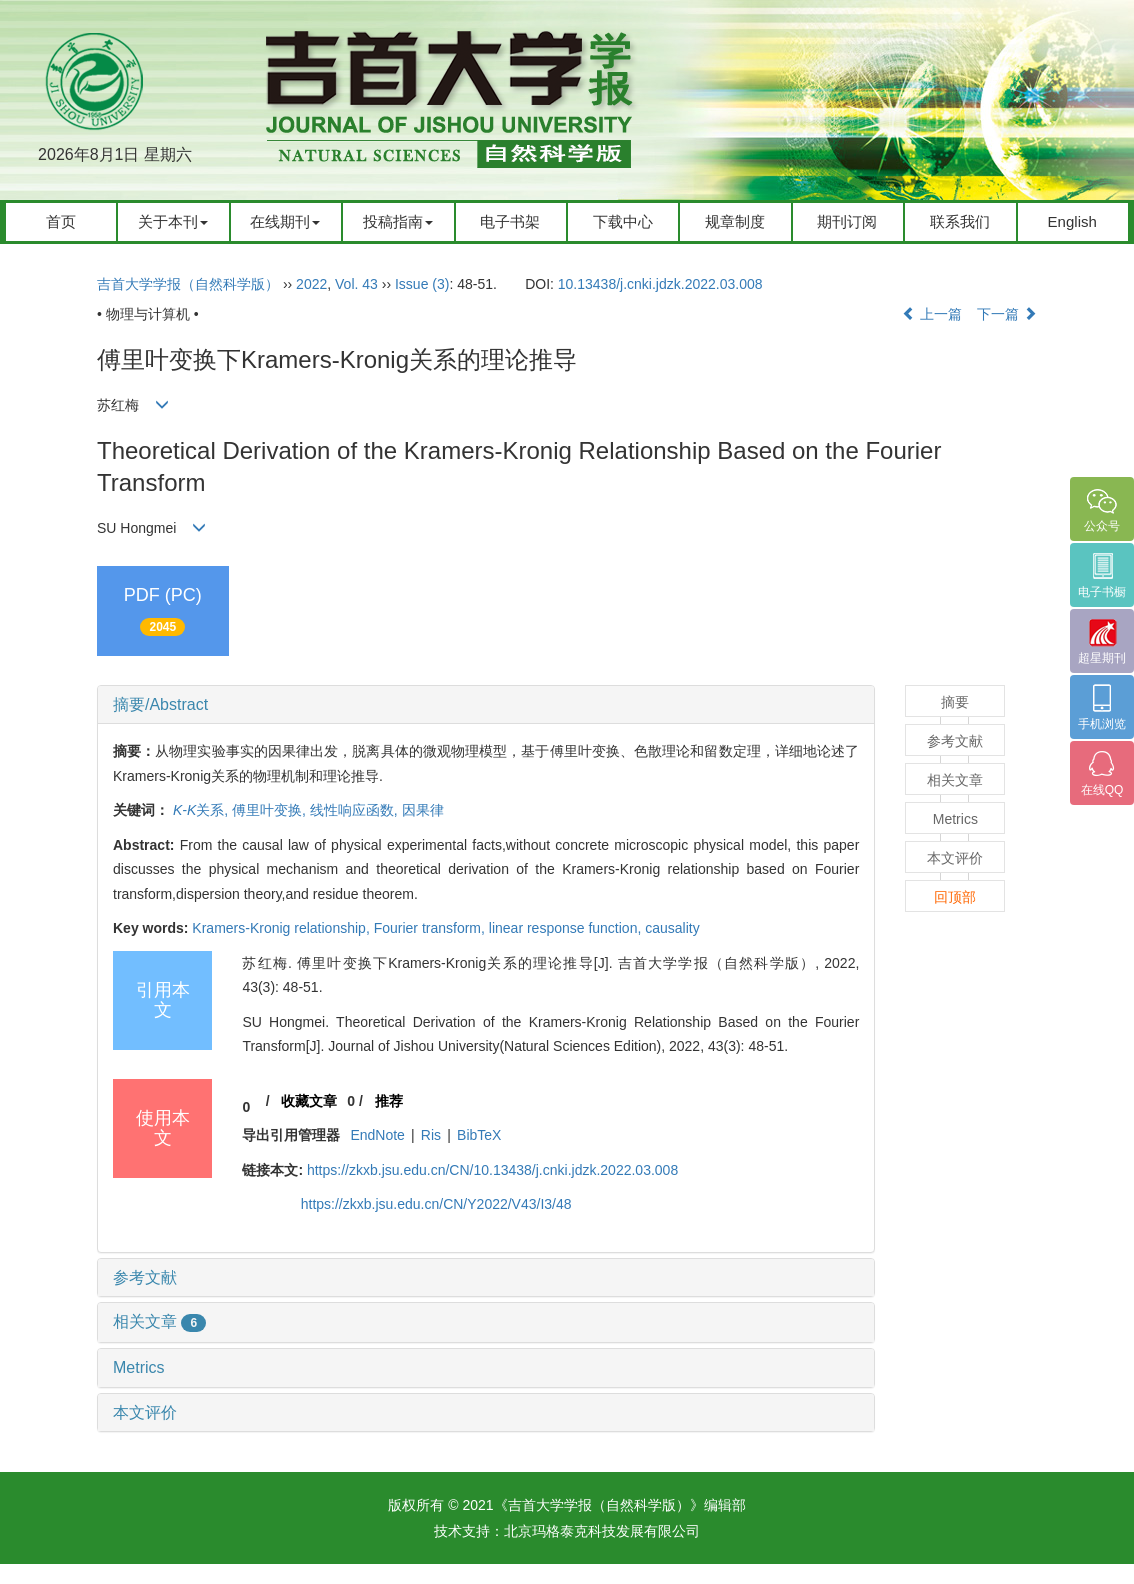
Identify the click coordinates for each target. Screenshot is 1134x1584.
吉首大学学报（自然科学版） (188, 284)
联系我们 (960, 221)
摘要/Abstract (160, 704)
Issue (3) (422, 284)
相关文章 (159, 1321)
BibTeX (479, 1135)
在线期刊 (285, 221)
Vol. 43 (356, 284)
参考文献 (145, 1277)
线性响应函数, (356, 810)
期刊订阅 (847, 221)
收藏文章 (309, 1101)
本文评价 (145, 1412)
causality (672, 928)
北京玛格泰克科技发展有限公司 (602, 1531)
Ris (431, 1135)
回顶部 (955, 897)
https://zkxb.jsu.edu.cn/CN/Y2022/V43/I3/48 (436, 1204)
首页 (61, 221)
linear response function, (567, 928)
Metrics (139, 1367)
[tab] (486, 705)
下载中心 (623, 221)
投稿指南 (398, 221)
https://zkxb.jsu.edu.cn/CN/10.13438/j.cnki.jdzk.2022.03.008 (492, 1170)
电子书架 (510, 221)
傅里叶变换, (271, 810)
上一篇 (932, 314)
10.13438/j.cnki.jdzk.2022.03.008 (660, 284)
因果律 (423, 810)
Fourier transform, (431, 928)
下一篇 (1007, 314)
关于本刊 (173, 221)
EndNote (377, 1135)
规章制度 (735, 221)
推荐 (389, 1101)
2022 (311, 284)
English (1072, 221)
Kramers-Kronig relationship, (282, 928)
